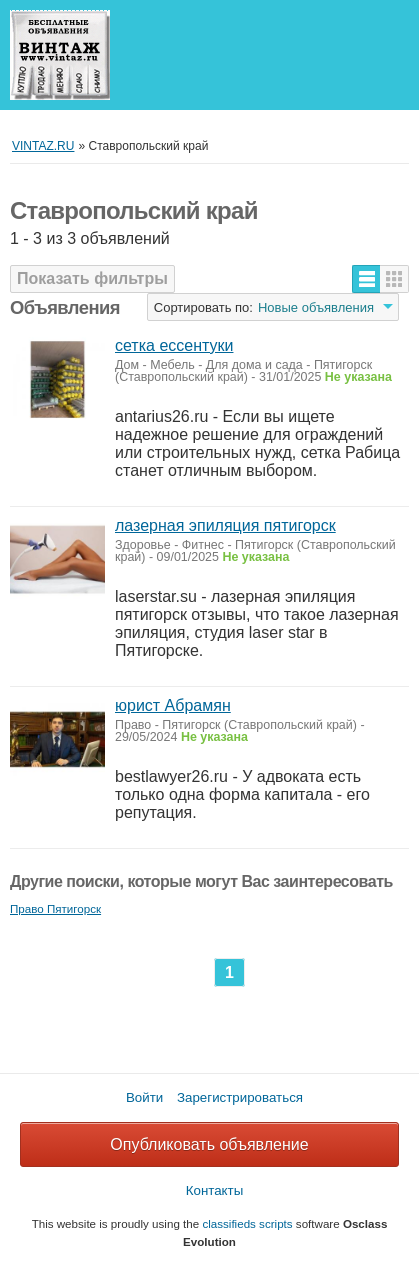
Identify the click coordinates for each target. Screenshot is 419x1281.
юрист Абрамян (173, 705)
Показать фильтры (92, 278)
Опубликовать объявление (209, 1144)
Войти (144, 1097)
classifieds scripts (247, 1223)
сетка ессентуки (174, 345)
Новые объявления (316, 307)
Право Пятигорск (55, 908)
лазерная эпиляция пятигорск (225, 525)
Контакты (215, 1190)
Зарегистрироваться (240, 1097)
